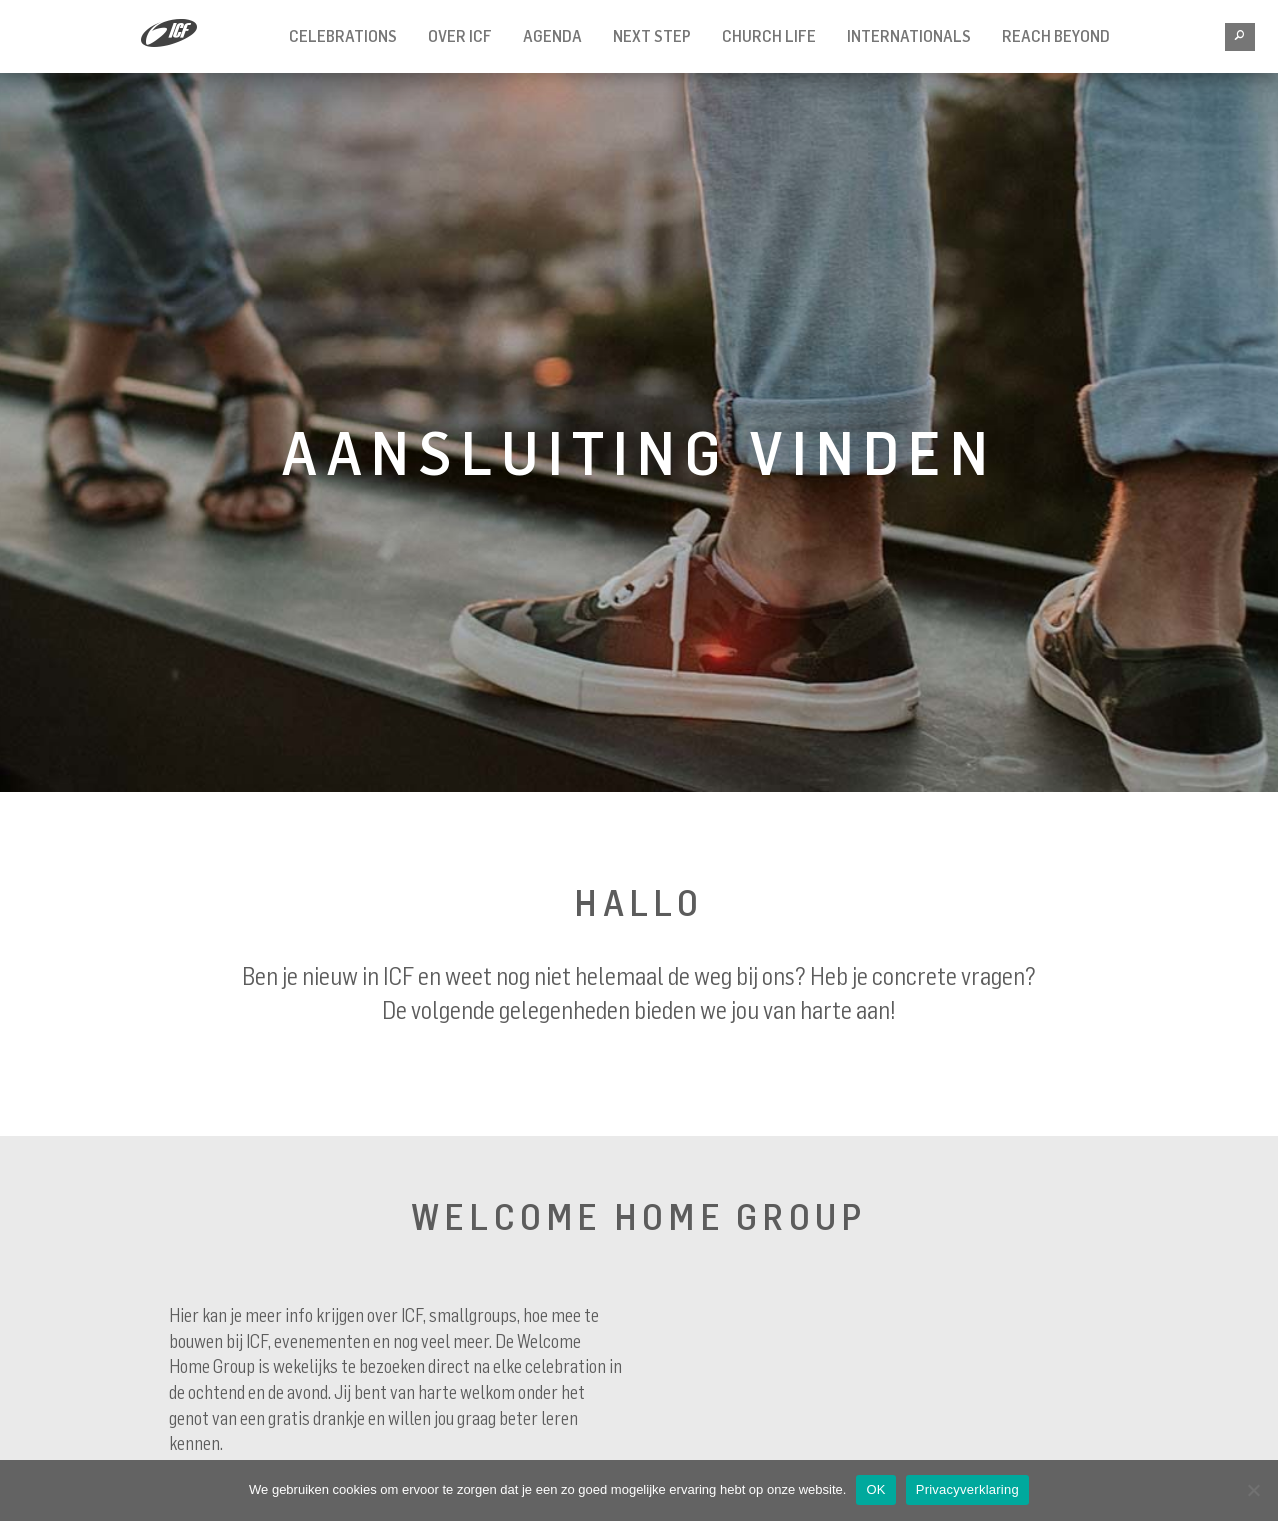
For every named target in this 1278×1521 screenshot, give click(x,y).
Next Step (652, 36)
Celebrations (343, 36)
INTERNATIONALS (909, 36)
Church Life (769, 36)
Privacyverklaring (967, 1489)
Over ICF (460, 36)
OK (875, 1489)
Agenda (552, 36)
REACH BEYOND (1056, 36)
